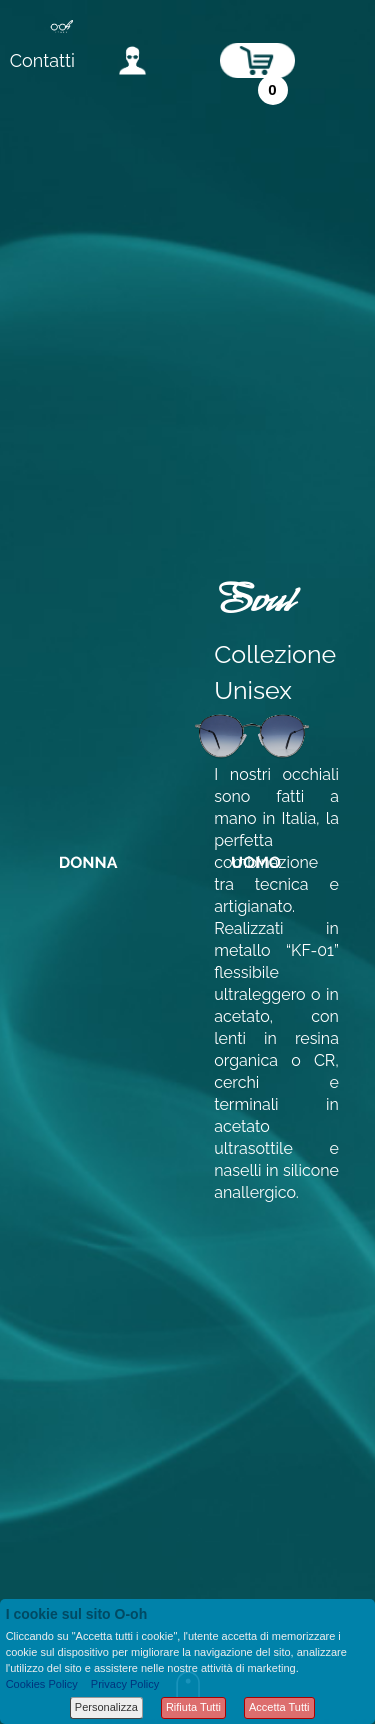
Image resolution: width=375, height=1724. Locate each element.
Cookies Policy (42, 1684)
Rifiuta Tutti (193, 1707)
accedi (132, 60)
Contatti (42, 60)
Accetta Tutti (279, 1707)
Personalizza (106, 1707)
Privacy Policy (125, 1684)
